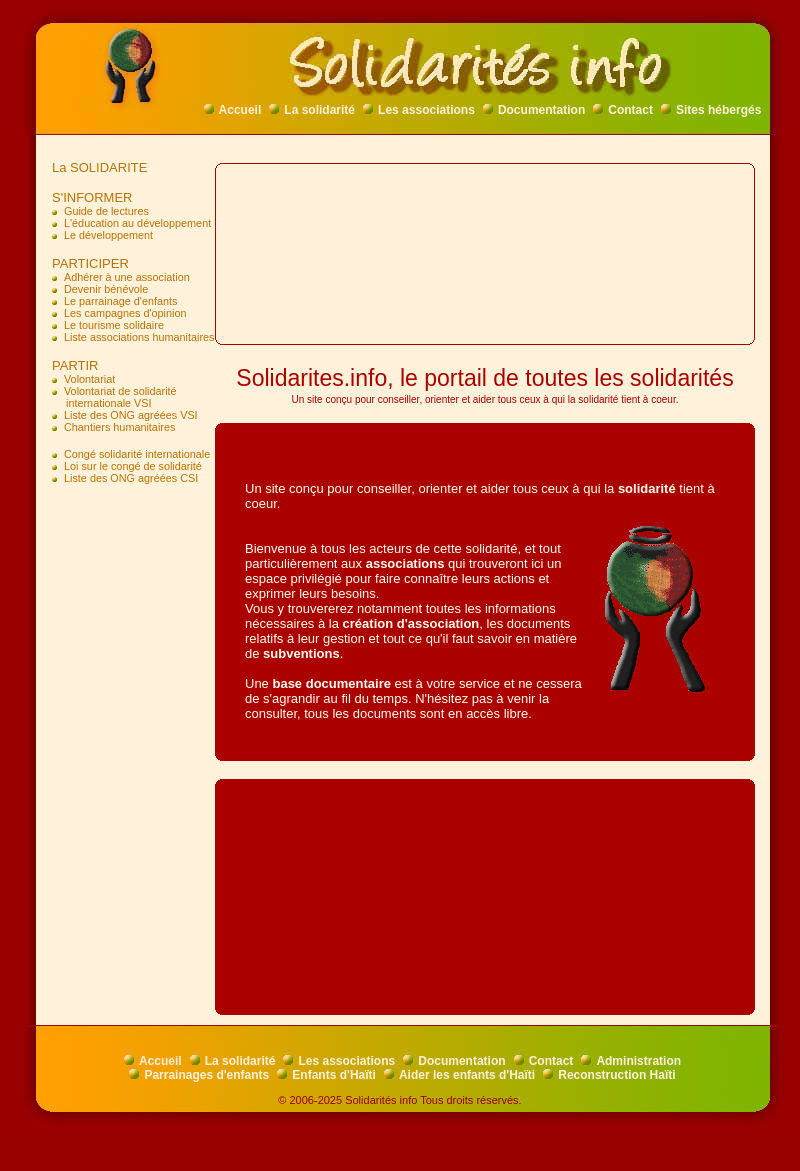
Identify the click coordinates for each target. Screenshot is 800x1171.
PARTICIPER (87, 263)
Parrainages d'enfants (199, 1075)
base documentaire (331, 683)
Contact (623, 110)
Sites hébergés (711, 110)
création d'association (411, 623)
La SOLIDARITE (96, 167)
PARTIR (71, 365)
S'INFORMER (88, 197)
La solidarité (312, 110)
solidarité (647, 488)
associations (405, 563)
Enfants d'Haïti (326, 1075)
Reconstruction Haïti (609, 1075)
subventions (301, 653)
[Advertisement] (130, 576)
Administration (631, 1061)
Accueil (233, 110)
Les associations (419, 110)
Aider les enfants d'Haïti (459, 1075)
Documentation (534, 110)
